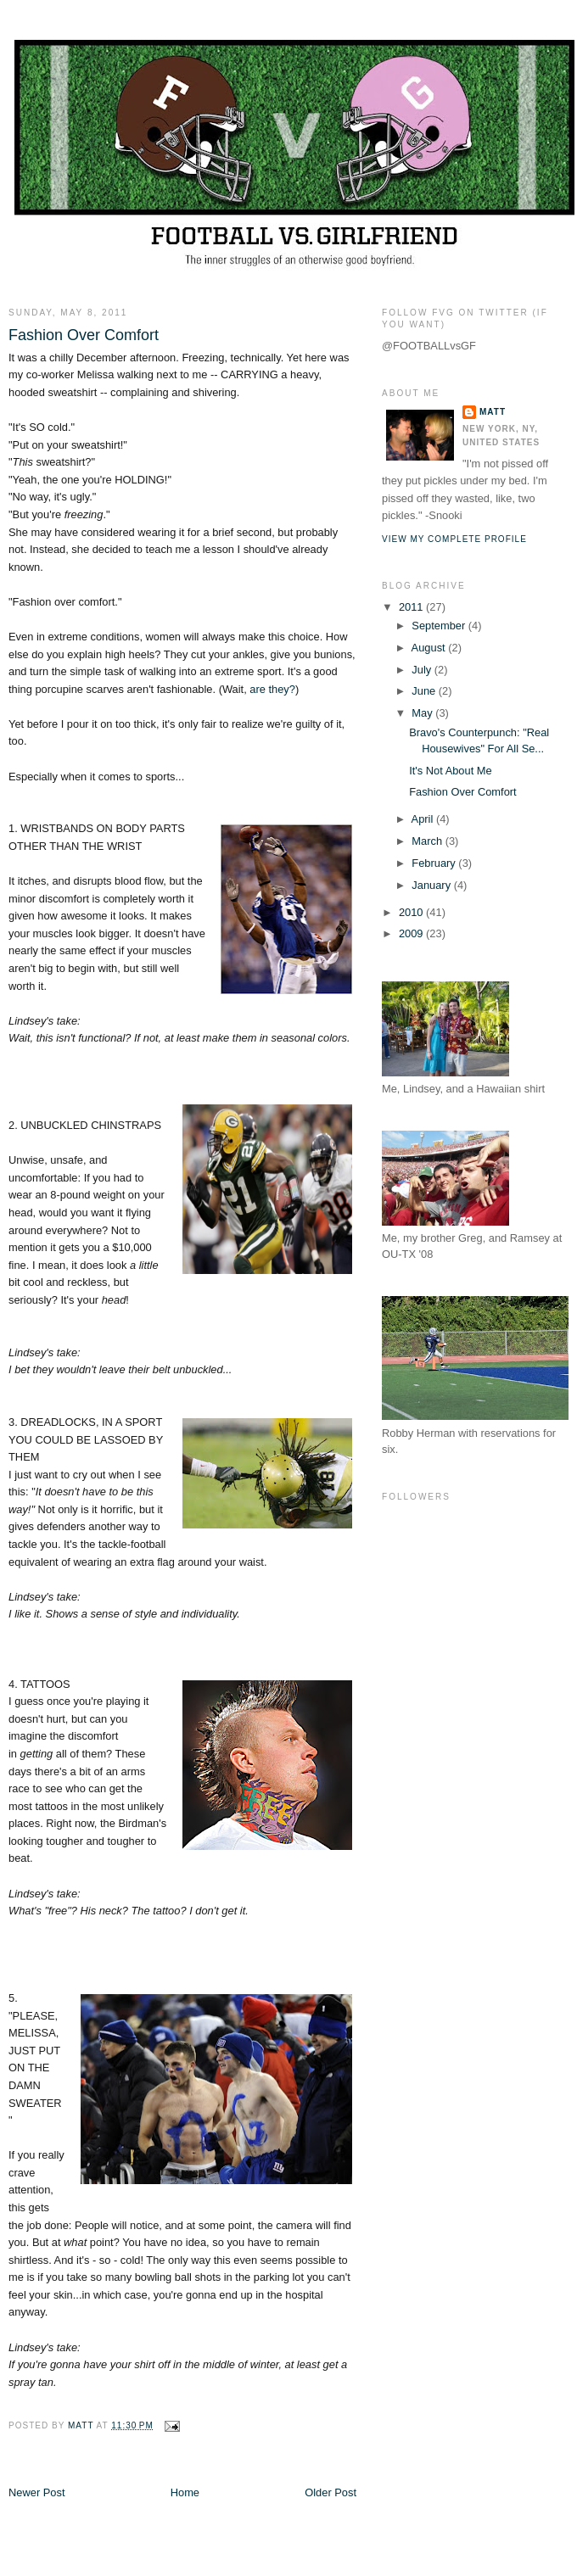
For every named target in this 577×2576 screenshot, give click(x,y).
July (423, 669)
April (424, 819)
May (423, 713)
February (435, 863)
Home (185, 2492)
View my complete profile (454, 539)
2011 (412, 607)
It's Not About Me (450, 770)
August (430, 647)
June (425, 691)
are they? (272, 689)
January (432, 885)
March (428, 841)
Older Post (330, 2492)
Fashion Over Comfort (463, 791)
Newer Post (36, 2492)
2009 (412, 933)
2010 (412, 912)
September (440, 625)
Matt (492, 411)
